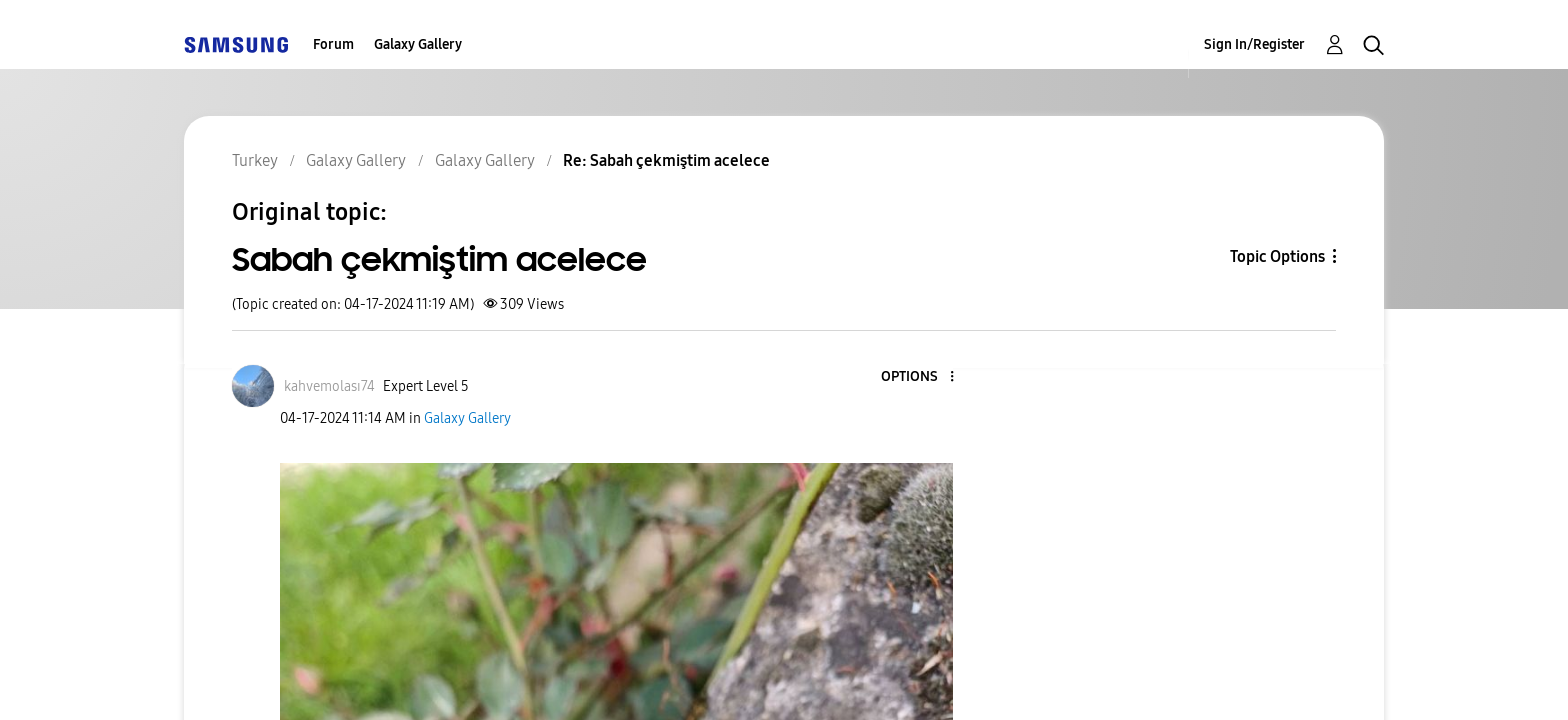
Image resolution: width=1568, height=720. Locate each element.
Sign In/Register (1254, 44)
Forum (333, 44)
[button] (919, 377)
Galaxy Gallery (418, 44)
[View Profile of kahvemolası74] (329, 386)
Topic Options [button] (1277, 256)
